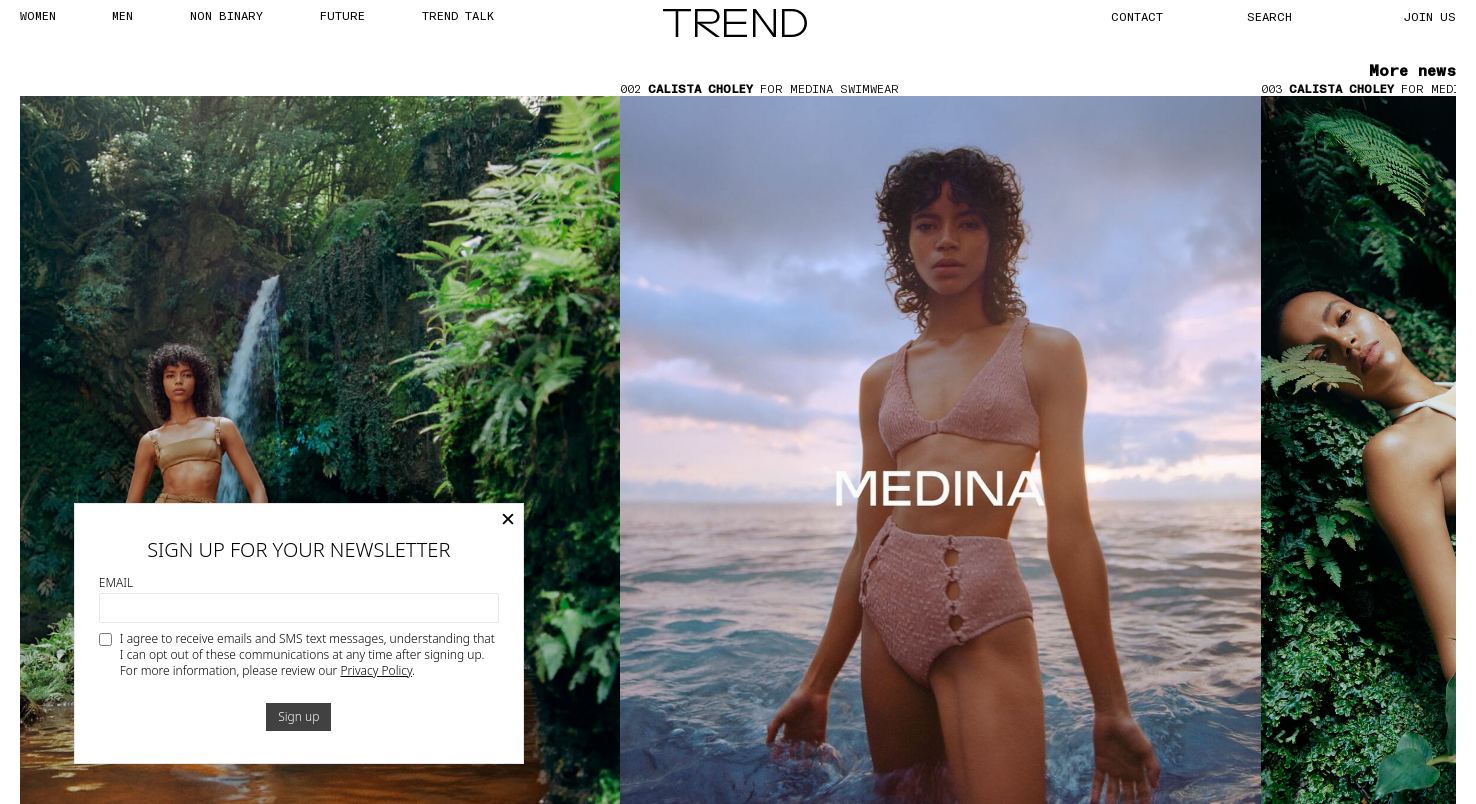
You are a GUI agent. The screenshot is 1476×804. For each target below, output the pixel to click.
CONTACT (1137, 16)
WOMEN (38, 15)
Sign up (298, 716)
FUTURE (342, 15)
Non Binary (226, 15)
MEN (122, 15)
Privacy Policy (376, 670)
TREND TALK (458, 15)
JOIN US (1430, 16)
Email (116, 583)
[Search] (1292, 16)
